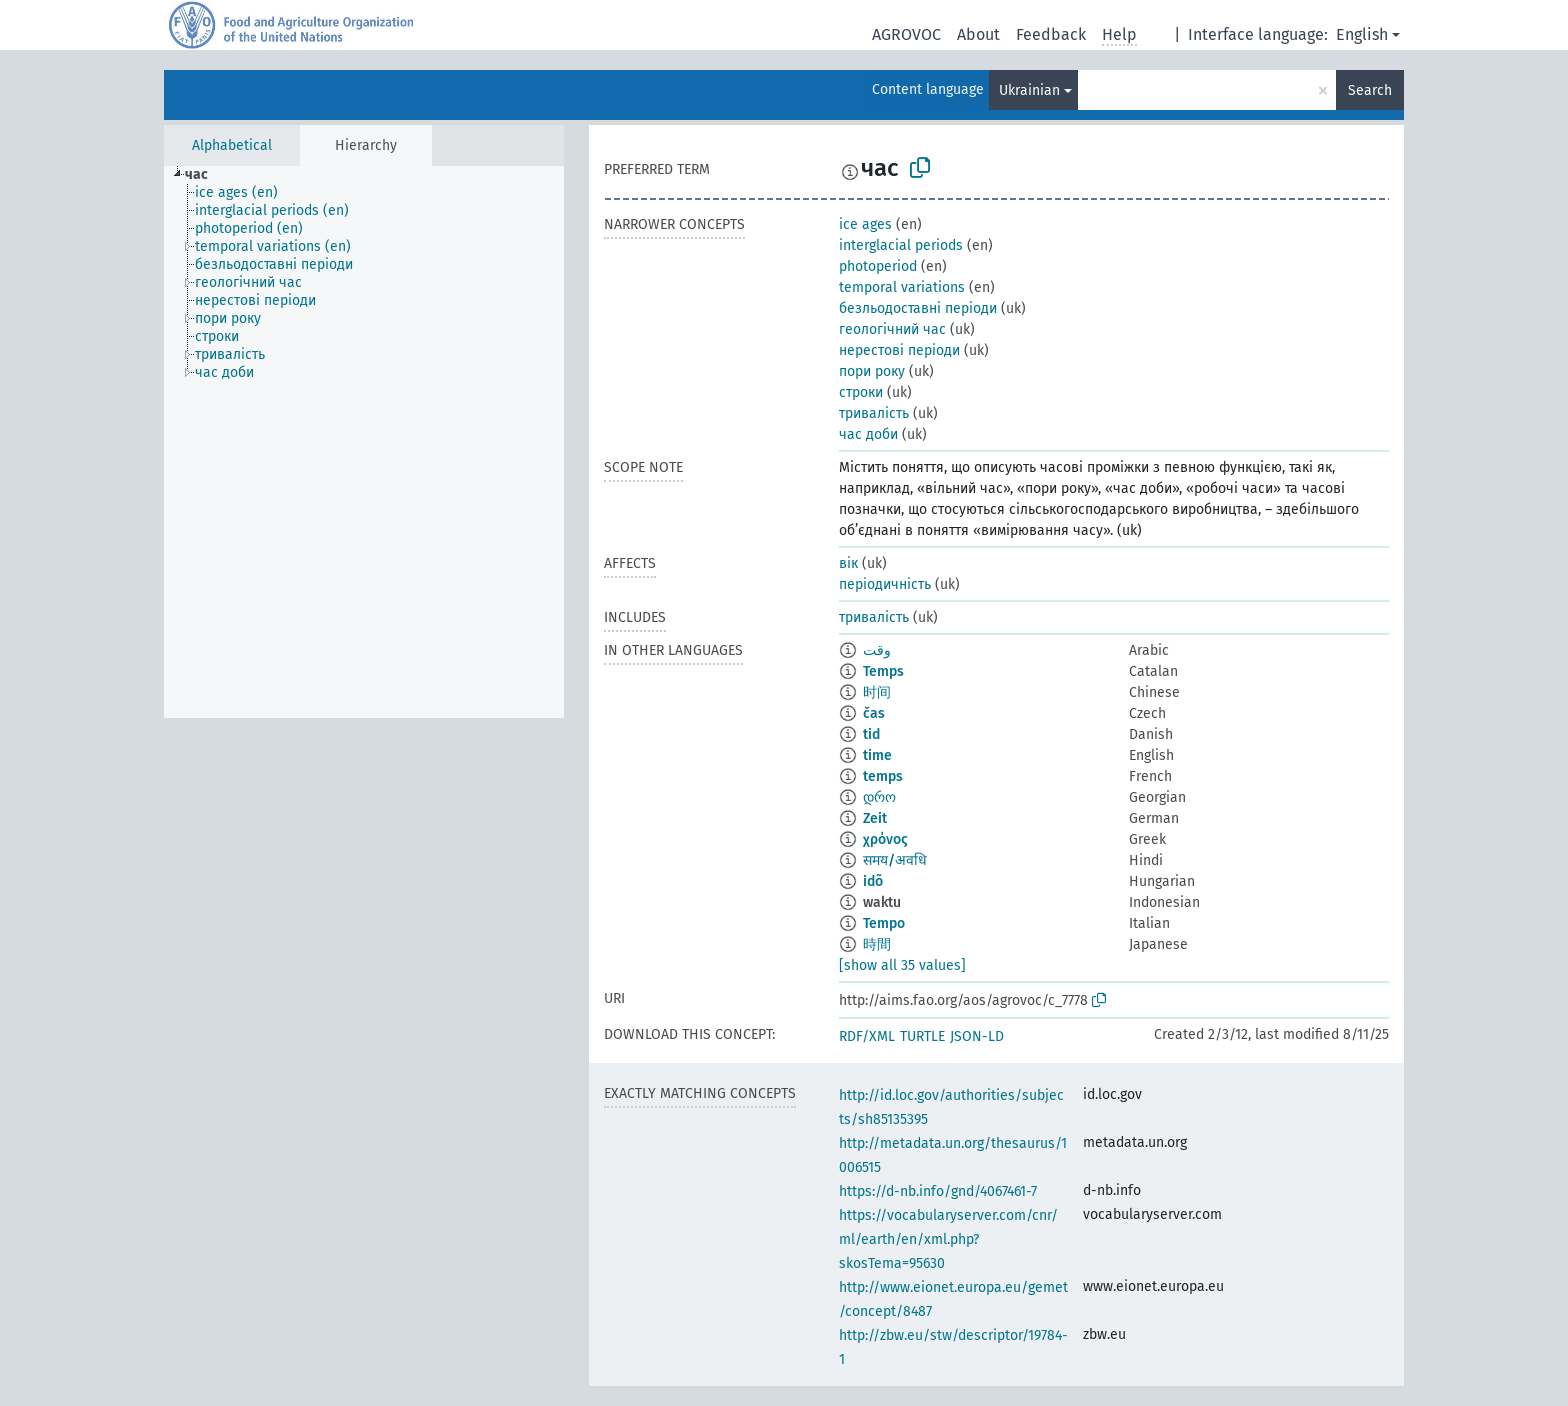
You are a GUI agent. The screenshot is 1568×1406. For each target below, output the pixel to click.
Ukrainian (1029, 90)
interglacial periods (901, 245)
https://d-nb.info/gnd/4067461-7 (938, 1191)
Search (1370, 90)
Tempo (884, 923)
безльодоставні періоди (918, 308)
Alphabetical (232, 145)
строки (861, 392)
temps (883, 776)
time (877, 755)
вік (848, 563)
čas (874, 713)
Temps (883, 671)
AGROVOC (906, 34)
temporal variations (902, 287)
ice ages (865, 224)
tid (871, 734)
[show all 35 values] (902, 965)
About (978, 34)
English (1362, 34)
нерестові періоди (899, 350)
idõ (873, 881)
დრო (879, 797)
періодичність (885, 584)
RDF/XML (867, 1036)
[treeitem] (205, 175)
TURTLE (922, 1036)
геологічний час (892, 329)
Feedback (1051, 34)
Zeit (875, 818)
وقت (877, 650)
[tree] (364, 442)
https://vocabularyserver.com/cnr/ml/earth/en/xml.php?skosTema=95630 (948, 1239)
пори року (872, 371)
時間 (877, 944)
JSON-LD (977, 1036)
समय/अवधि (895, 860)
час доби (868, 434)
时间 (877, 692)
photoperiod (878, 266)
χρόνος (885, 839)
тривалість (874, 413)
